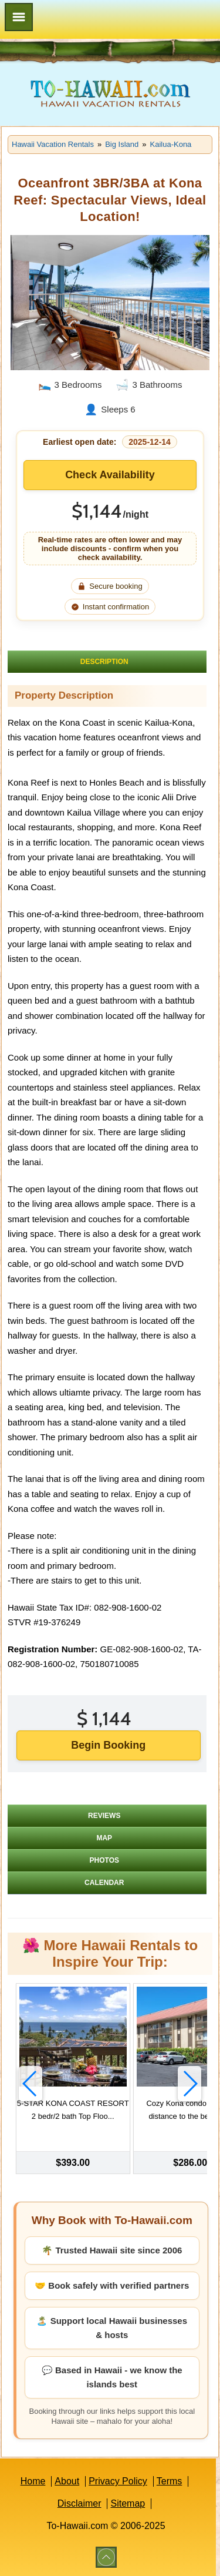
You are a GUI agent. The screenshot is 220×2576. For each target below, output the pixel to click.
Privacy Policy (118, 2481)
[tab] (107, 661)
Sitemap (127, 2503)
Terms (169, 2481)
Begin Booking (108, 1745)
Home (33, 2481)
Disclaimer (79, 2503)
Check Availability (110, 475)
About (67, 2481)
